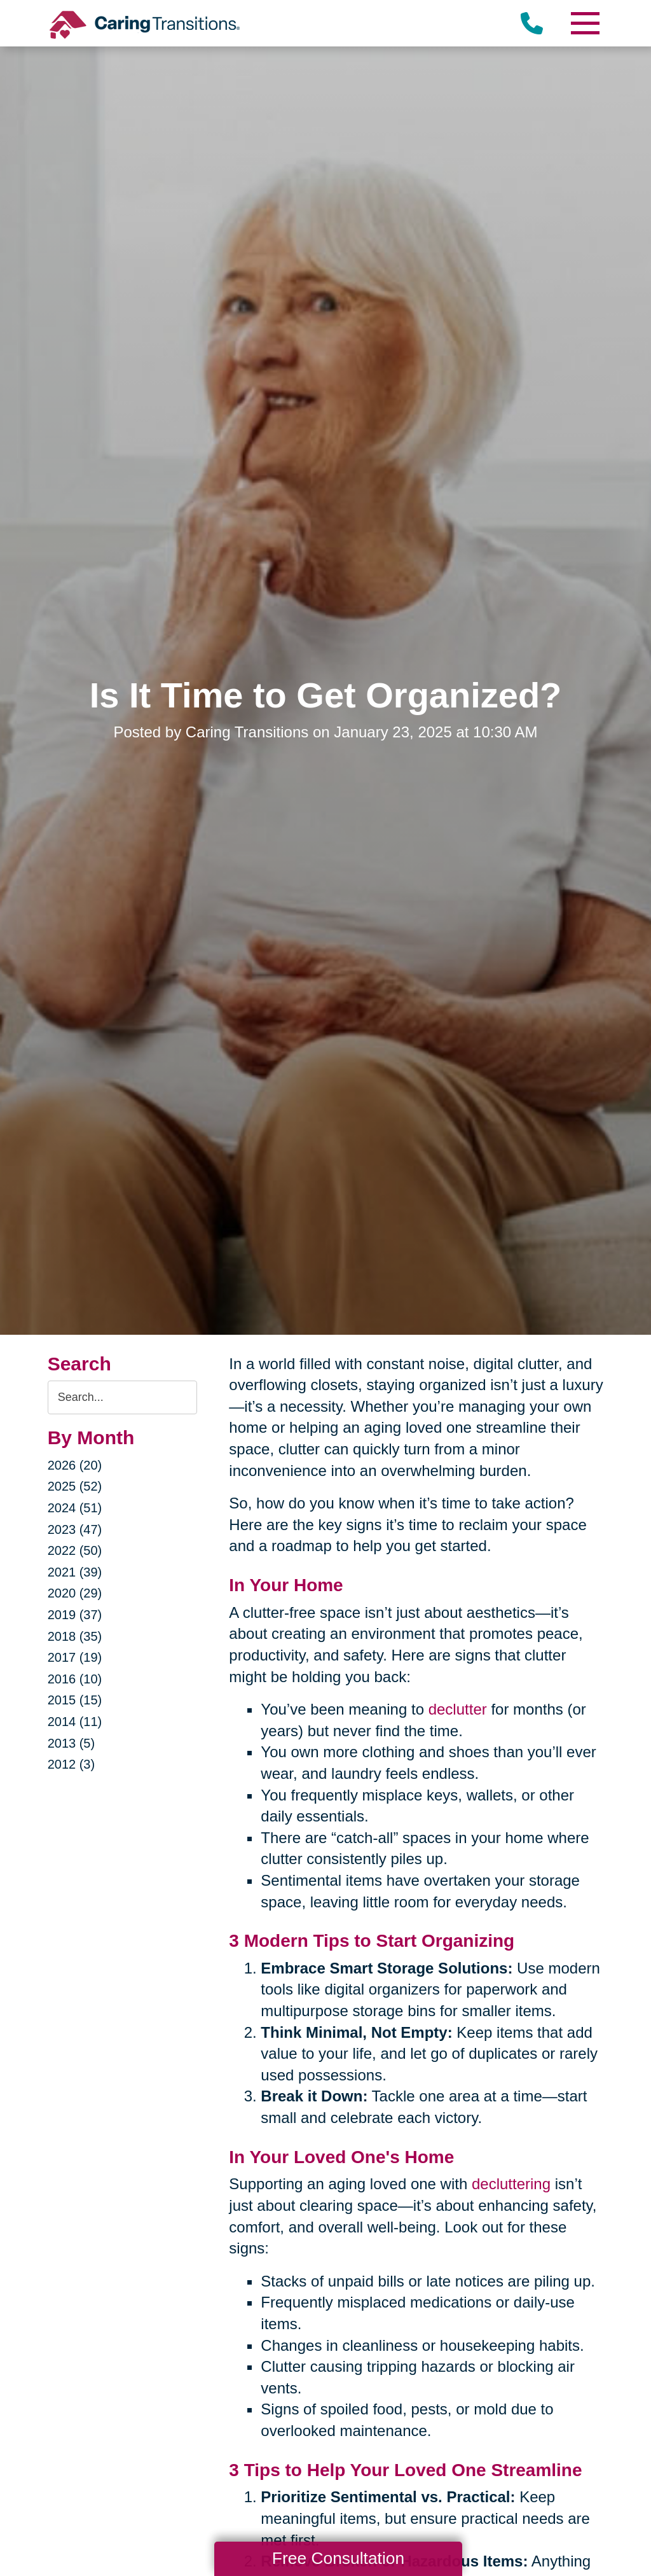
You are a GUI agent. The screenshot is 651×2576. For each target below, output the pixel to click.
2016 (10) (75, 1679)
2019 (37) (75, 1615)
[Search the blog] (123, 1397)
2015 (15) (75, 1700)
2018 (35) (75, 1636)
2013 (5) (71, 1743)
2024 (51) (75, 1508)
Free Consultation (338, 2558)
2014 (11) (75, 1722)
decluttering (511, 2183)
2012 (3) (71, 1764)
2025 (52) (75, 1486)
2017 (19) (75, 1657)
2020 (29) (75, 1593)
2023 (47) (75, 1529)
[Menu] (584, 23)
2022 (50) (75, 1550)
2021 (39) (75, 1572)
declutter (457, 1709)
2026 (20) (75, 1465)
